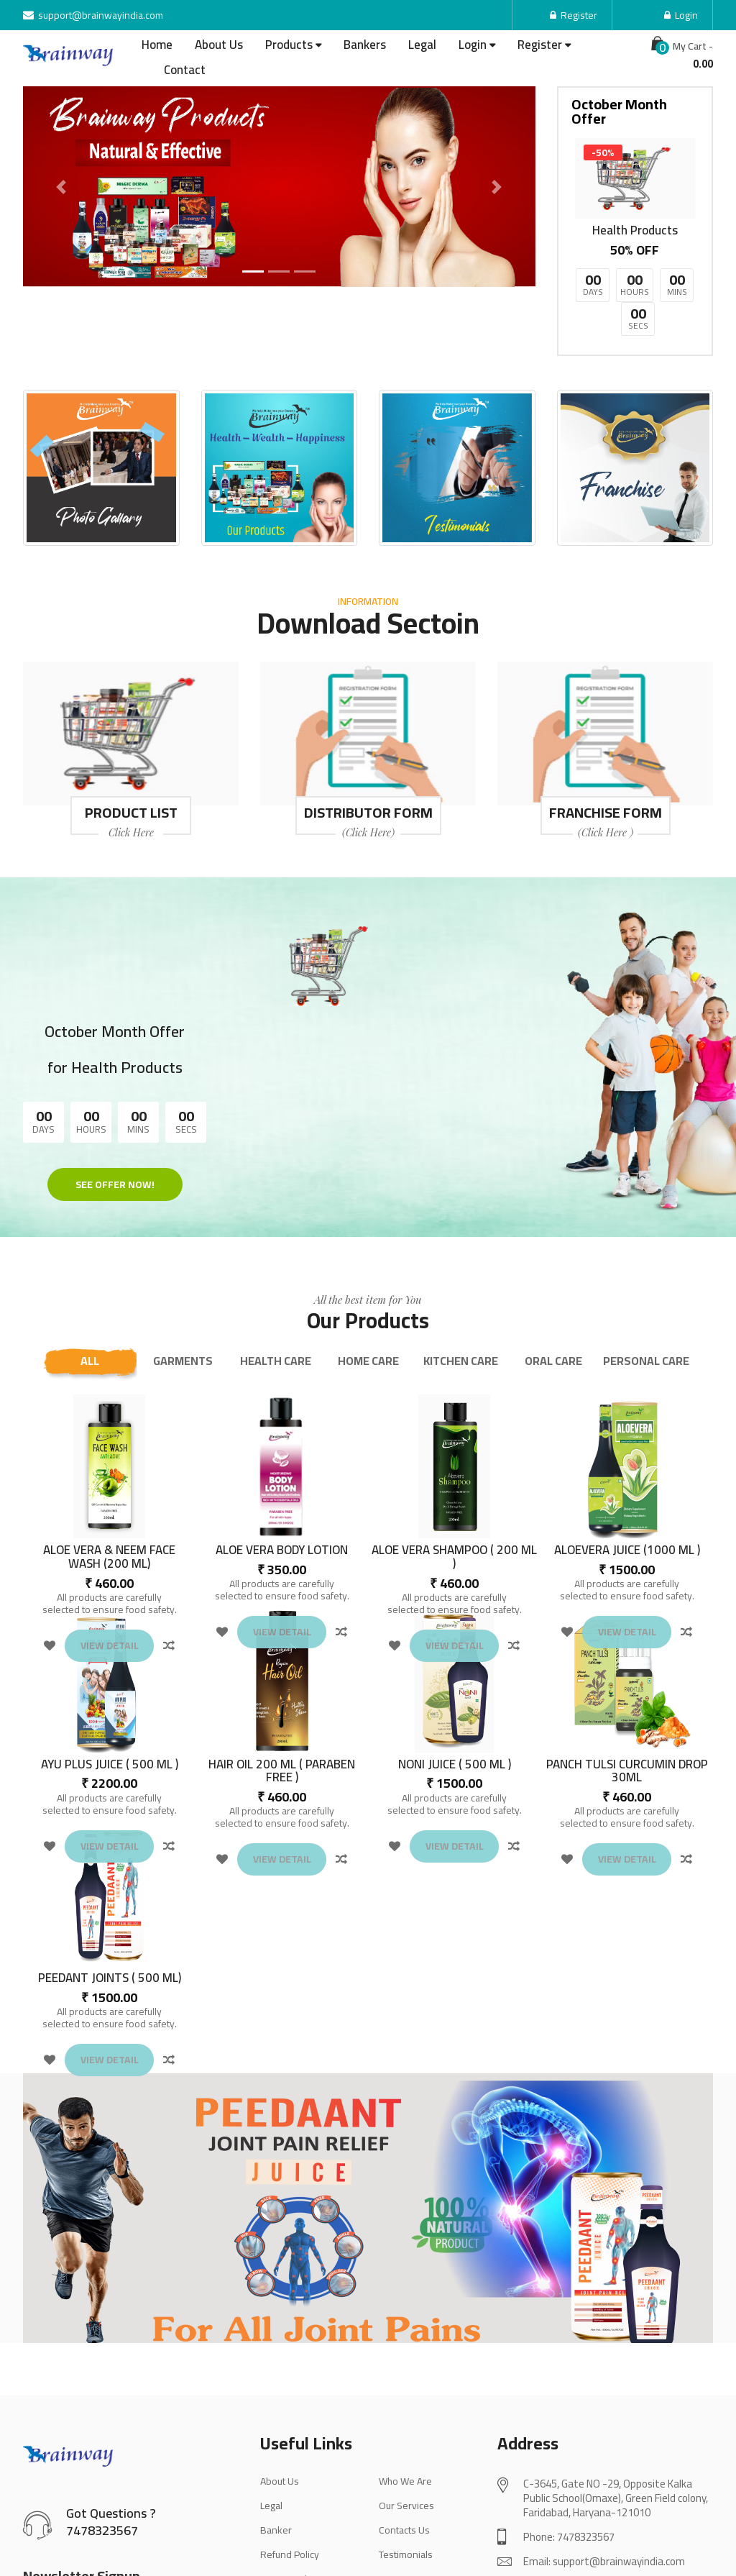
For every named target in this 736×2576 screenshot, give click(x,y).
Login (681, 15)
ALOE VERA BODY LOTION (282, 1482)
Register (573, 15)
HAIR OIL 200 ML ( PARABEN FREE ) (281, 1703)
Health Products (635, 230)
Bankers (365, 44)
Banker (276, 2462)
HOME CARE (368, 1293)
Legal (422, 44)
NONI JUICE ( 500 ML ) (454, 1697)
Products (289, 45)
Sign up (194, 2544)
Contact (185, 69)
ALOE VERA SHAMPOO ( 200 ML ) (454, 1489)
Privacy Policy (289, 2511)
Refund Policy (289, 2486)
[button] (61, 186)
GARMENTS (183, 1293)
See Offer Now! (93, 1076)
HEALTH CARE (275, 1293)
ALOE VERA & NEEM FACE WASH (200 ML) (109, 1489)
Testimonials (406, 2486)
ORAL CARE (553, 1293)
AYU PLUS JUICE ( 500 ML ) (109, 1697)
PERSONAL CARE (646, 1293)
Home (157, 44)
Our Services (406, 2438)
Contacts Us (404, 2462)
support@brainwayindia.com (93, 15)
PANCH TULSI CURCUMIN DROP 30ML (627, 1703)
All (89, 1293)
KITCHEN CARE (460, 1293)
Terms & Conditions (302, 2535)
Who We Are (405, 2413)
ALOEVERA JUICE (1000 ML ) (627, 1482)
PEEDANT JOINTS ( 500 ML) (109, 1910)
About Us (219, 44)
